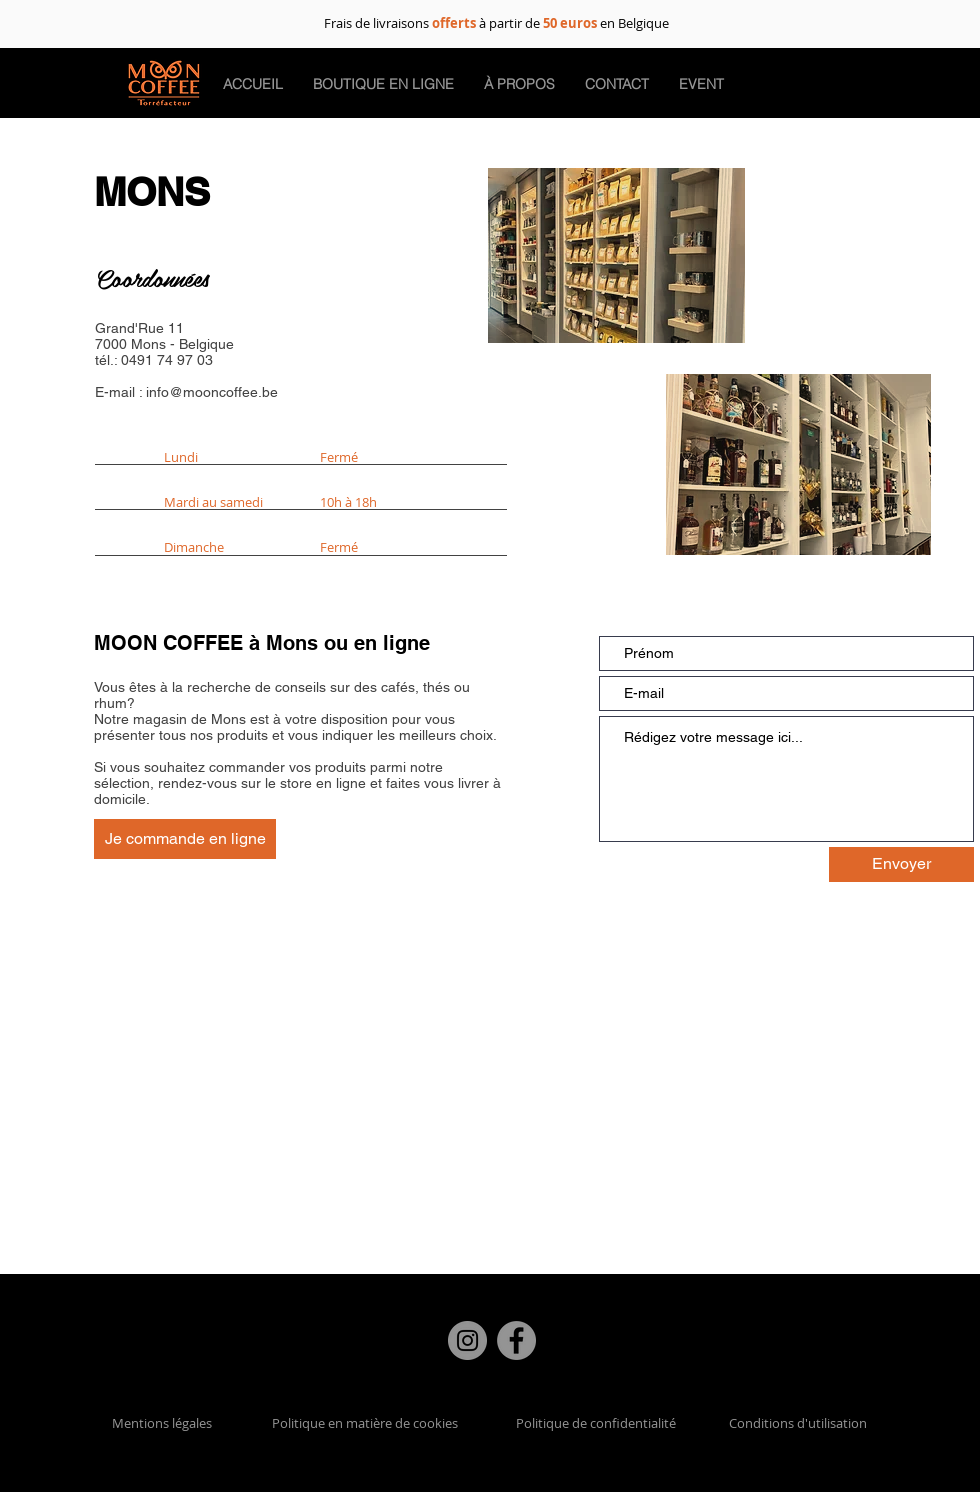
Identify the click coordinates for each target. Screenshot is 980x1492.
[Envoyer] (901, 864)
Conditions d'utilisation (798, 1423)
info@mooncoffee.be (212, 392)
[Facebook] (516, 1340)
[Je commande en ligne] (185, 839)
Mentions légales (162, 1423)
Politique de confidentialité (596, 1423)
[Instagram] (467, 1340)
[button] (617, 84)
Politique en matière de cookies (366, 1423)
